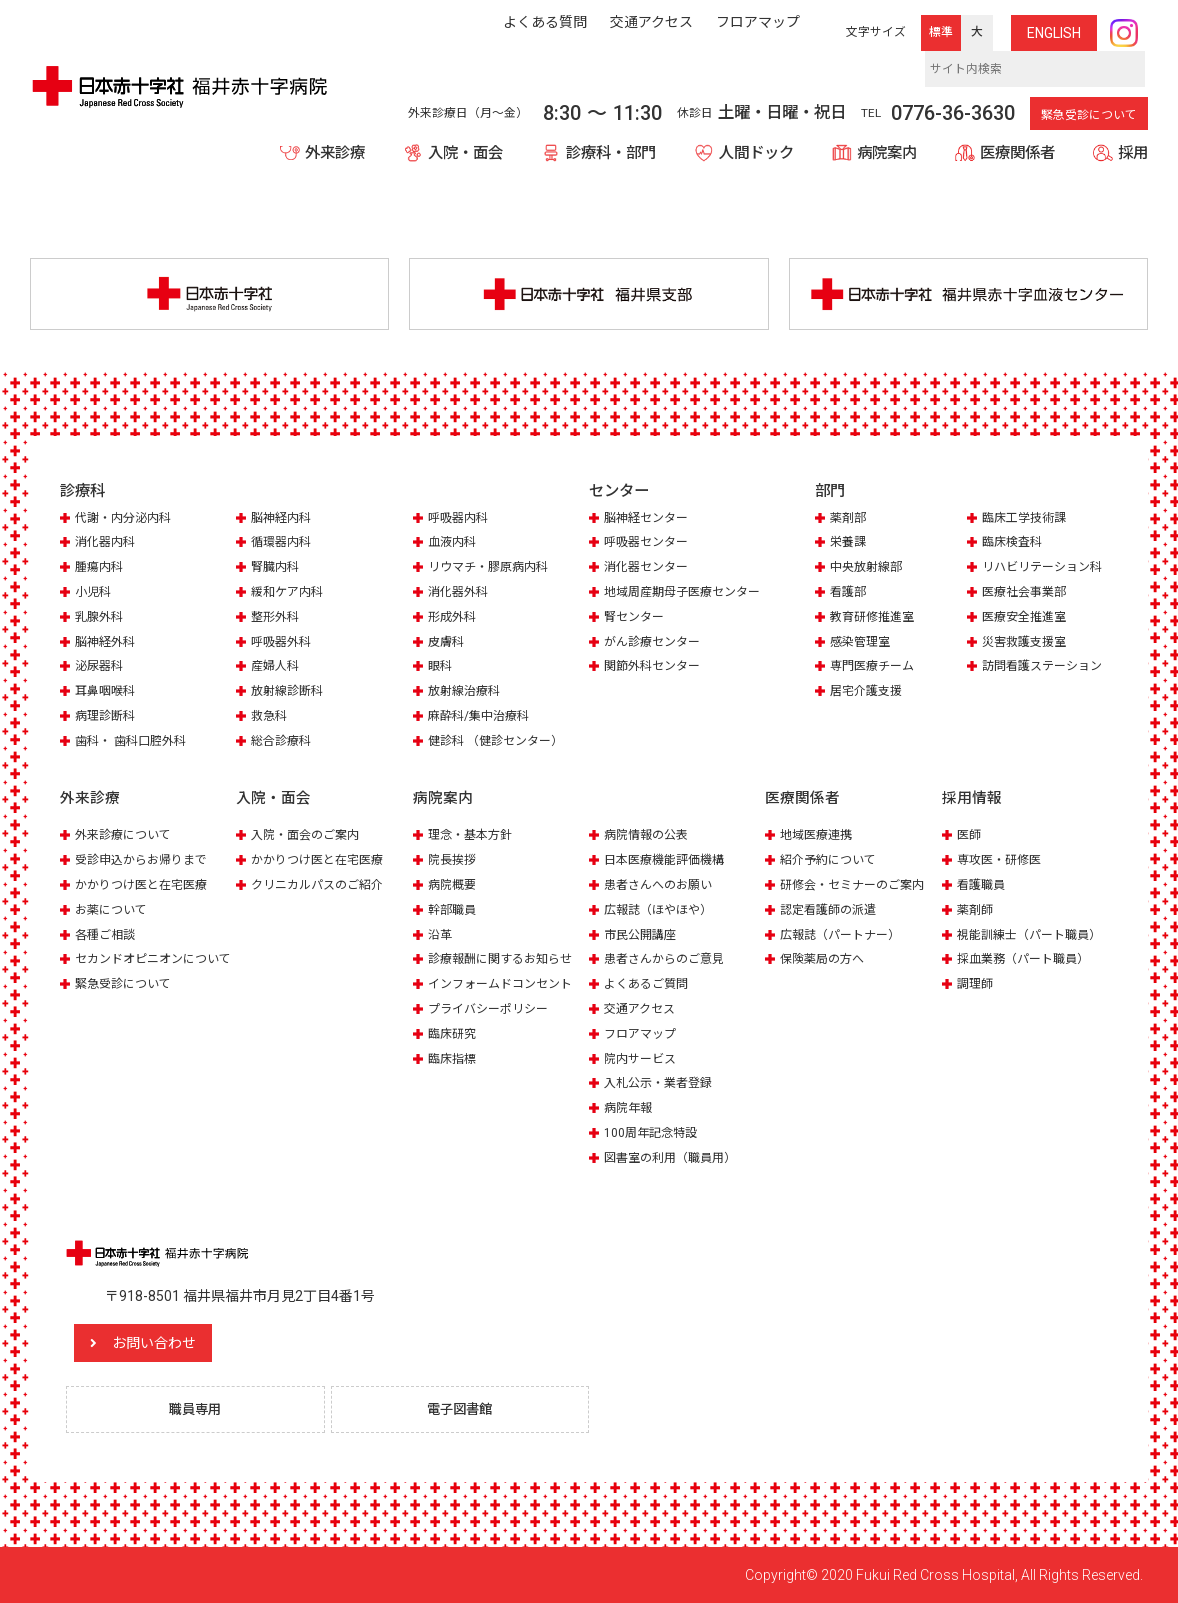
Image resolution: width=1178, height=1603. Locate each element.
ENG (1054, 33)
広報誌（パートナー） (845, 933)
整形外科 (277, 619)
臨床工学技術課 (1027, 521)
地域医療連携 (819, 836)
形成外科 (454, 619)
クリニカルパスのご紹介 (322, 885)
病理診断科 (107, 717)
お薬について (114, 909)
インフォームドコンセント (506, 982)
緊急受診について (1089, 115)
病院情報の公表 (649, 836)
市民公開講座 (643, 933)
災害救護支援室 (1027, 643)
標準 (941, 32)
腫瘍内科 (101, 570)
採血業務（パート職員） (1028, 958)
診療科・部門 (611, 153)
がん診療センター (656, 658)
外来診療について (127, 836)
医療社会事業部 (1027, 594)
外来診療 (335, 153)
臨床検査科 (1014, 545)
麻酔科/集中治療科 (482, 717)
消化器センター (649, 570)
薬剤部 (849, 521)
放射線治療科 (467, 692)
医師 (970, 836)
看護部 (849, 594)
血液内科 (454, 545)
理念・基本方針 (473, 836)
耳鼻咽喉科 (107, 692)
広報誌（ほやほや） (662, 909)
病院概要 (454, 885)
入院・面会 (465, 153)
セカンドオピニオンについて (145, 965)
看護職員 (983, 885)
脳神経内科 (283, 521)
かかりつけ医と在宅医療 (146, 885)
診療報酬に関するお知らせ (506, 958)
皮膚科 (447, 643)
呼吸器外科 (283, 643)
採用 (1133, 153)
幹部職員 (454, 909)
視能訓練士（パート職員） (1035, 933)
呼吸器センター (649, 545)
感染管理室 (862, 643)
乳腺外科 (101, 619)
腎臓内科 (277, 570)
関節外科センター (656, 682)
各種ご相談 (107, 933)
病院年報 (630, 1105)
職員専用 (202, 1408)
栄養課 (849, 545)
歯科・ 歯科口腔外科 (135, 741)
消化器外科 (460, 594)
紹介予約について (832, 860)
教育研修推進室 (875, 619)
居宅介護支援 (869, 692)
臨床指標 (454, 1056)
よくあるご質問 (649, 982)
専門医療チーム (875, 668)
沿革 (441, 933)
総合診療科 (283, 741)
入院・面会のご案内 (309, 836)
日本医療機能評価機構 (669, 860)
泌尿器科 (101, 668)
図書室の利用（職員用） (675, 1154)
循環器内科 (283, 545)
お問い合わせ (185, 1340)
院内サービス (643, 1056)
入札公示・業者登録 (662, 1080)
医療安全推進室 (1027, 619)
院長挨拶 (454, 860)
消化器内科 (107, 545)
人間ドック (756, 153)
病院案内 (887, 153)
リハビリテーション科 (1047, 570)
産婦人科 (277, 668)
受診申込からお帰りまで (146, 860)
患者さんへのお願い (662, 885)
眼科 (441, 668)
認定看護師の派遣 (832, 909)
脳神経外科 (107, 643)
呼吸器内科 (460, 521)
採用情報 (972, 800)
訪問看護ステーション (1047, 668)
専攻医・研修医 (1002, 860)
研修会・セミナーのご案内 (858, 885)
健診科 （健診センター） (501, 741)
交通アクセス (642, 1007)
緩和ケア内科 (290, 594)
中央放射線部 (869, 570)
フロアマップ (643, 1031)
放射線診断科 (290, 692)
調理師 (976, 982)
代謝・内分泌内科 (127, 521)
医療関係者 (1017, 153)
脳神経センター (649, 521)
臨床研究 (454, 1031)
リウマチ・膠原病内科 (493, 570)
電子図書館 (467, 1408)
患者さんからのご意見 (669, 958)
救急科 (270, 717)
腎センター (636, 633)
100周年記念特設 (653, 1129)
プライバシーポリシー (493, 1007)
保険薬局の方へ (825, 958)
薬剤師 (976, 909)
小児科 (94, 594)
